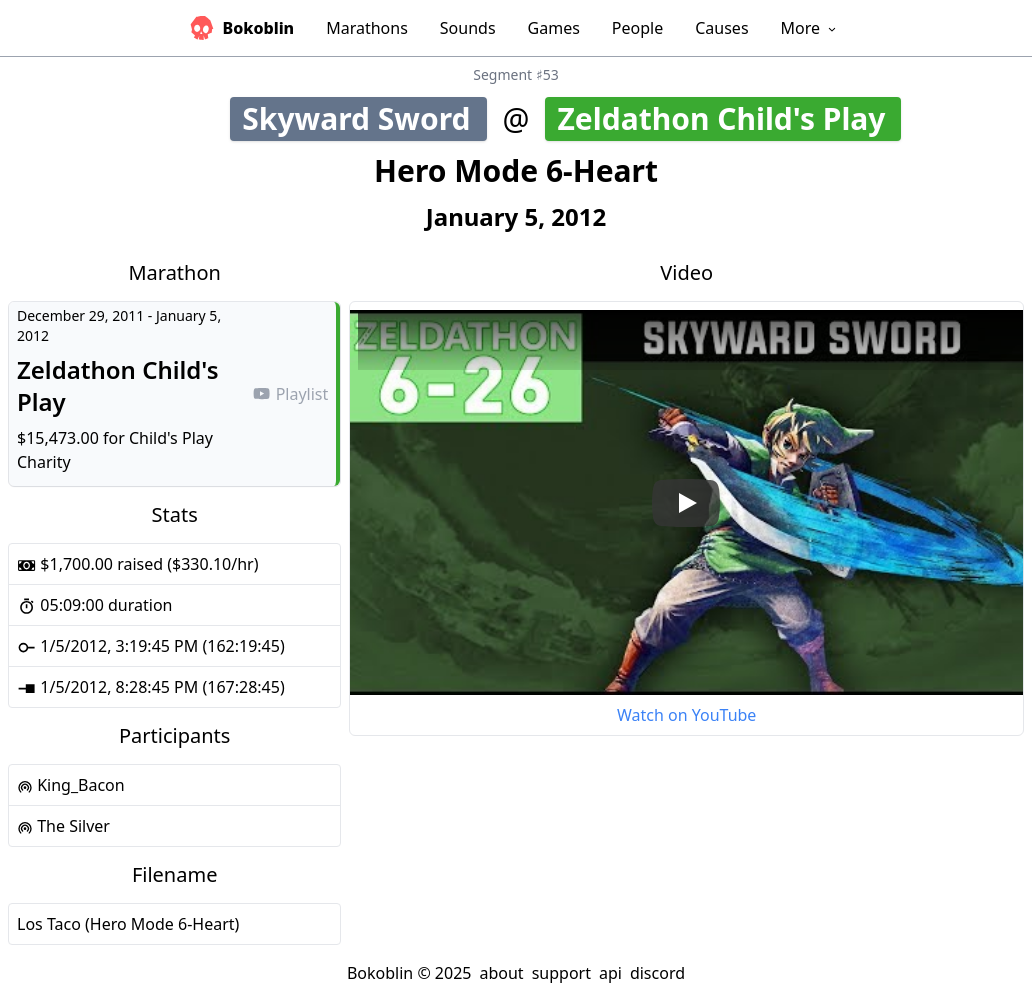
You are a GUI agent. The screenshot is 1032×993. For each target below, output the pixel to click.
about (501, 973)
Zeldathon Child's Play (727, 118)
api (610, 973)
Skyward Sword (364, 118)
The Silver (63, 826)
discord (657, 973)
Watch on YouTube (686, 715)
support (561, 973)
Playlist (290, 394)
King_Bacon (71, 785)
